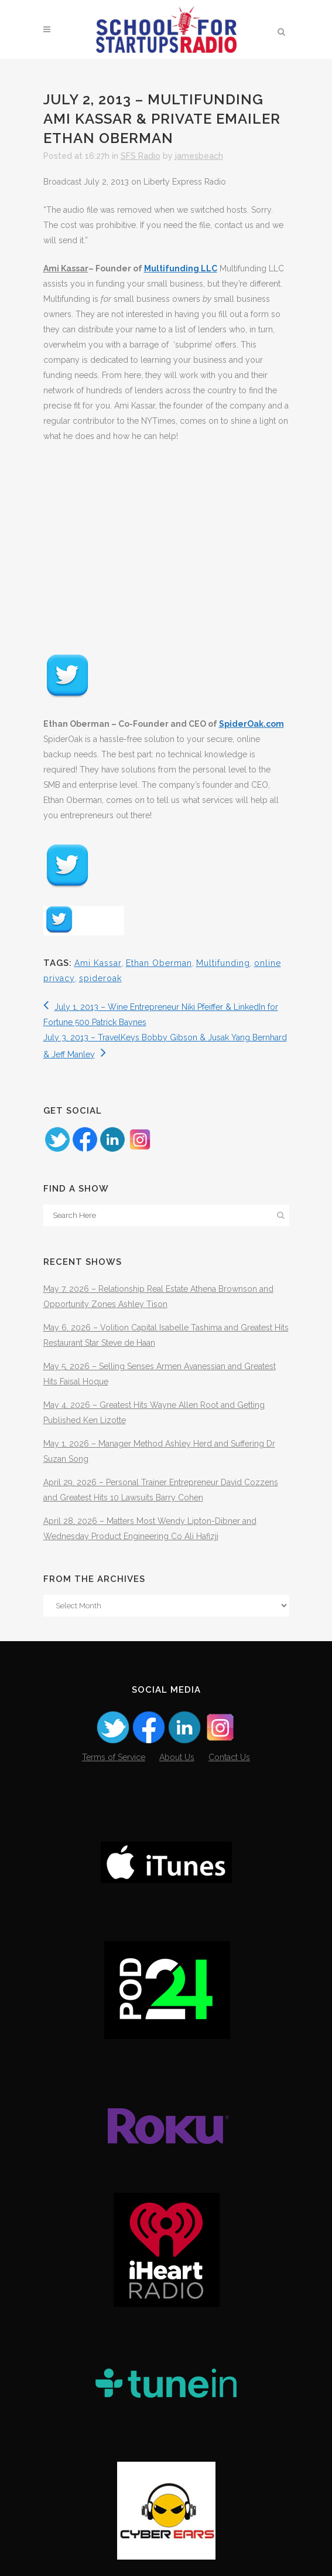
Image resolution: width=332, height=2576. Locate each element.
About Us (176, 1757)
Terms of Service (113, 1757)
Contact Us (229, 1757)
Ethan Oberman (159, 963)
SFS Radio (140, 156)
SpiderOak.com (251, 724)
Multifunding (223, 963)
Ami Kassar (98, 963)
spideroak (100, 978)
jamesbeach (199, 156)
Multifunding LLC (180, 268)
